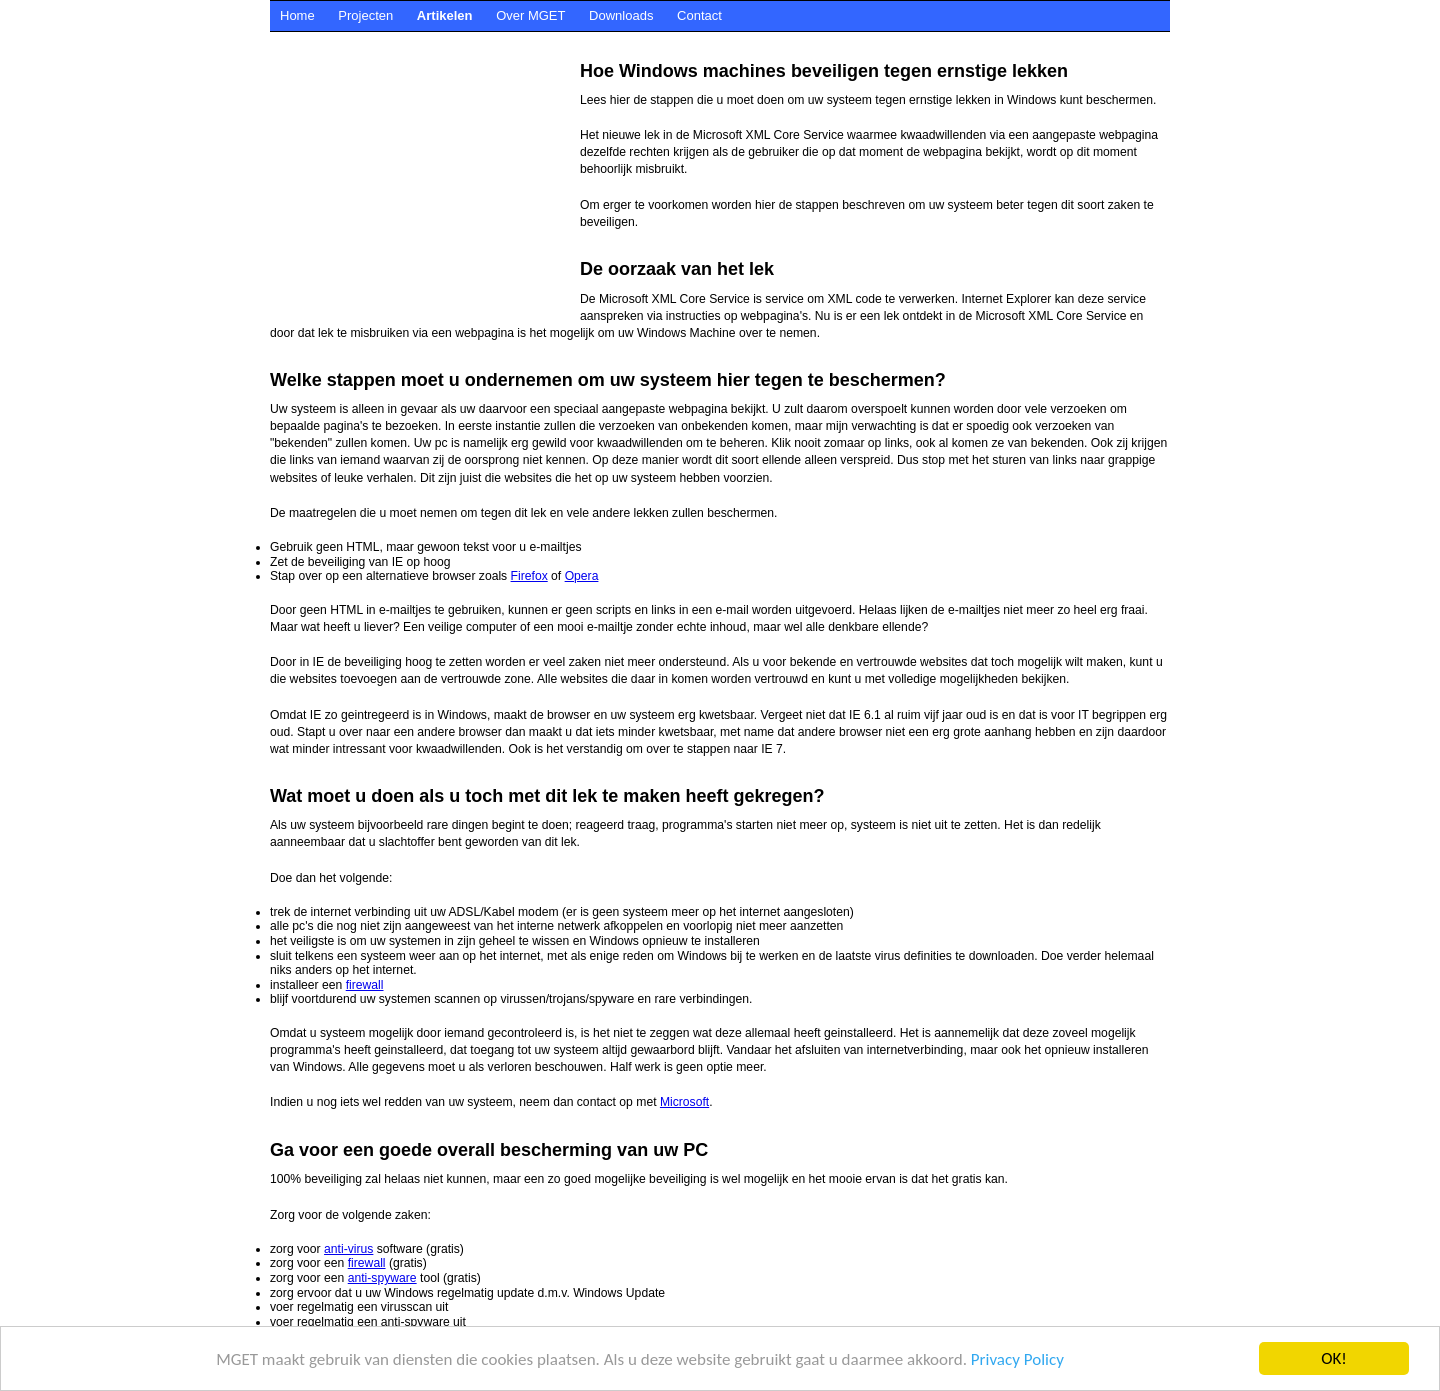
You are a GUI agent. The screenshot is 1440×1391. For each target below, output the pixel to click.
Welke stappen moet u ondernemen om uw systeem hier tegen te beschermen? (608, 380)
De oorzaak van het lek (677, 269)
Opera (582, 576)
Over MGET (530, 15)
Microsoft (684, 1102)
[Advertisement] (634, 39)
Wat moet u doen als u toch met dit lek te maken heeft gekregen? (547, 796)
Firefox (529, 576)
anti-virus (348, 1249)
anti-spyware (382, 1278)
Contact (699, 15)
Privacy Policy (1017, 1359)
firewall (365, 985)
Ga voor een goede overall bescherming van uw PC (489, 1150)
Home (297, 15)
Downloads (621, 15)
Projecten (365, 15)
